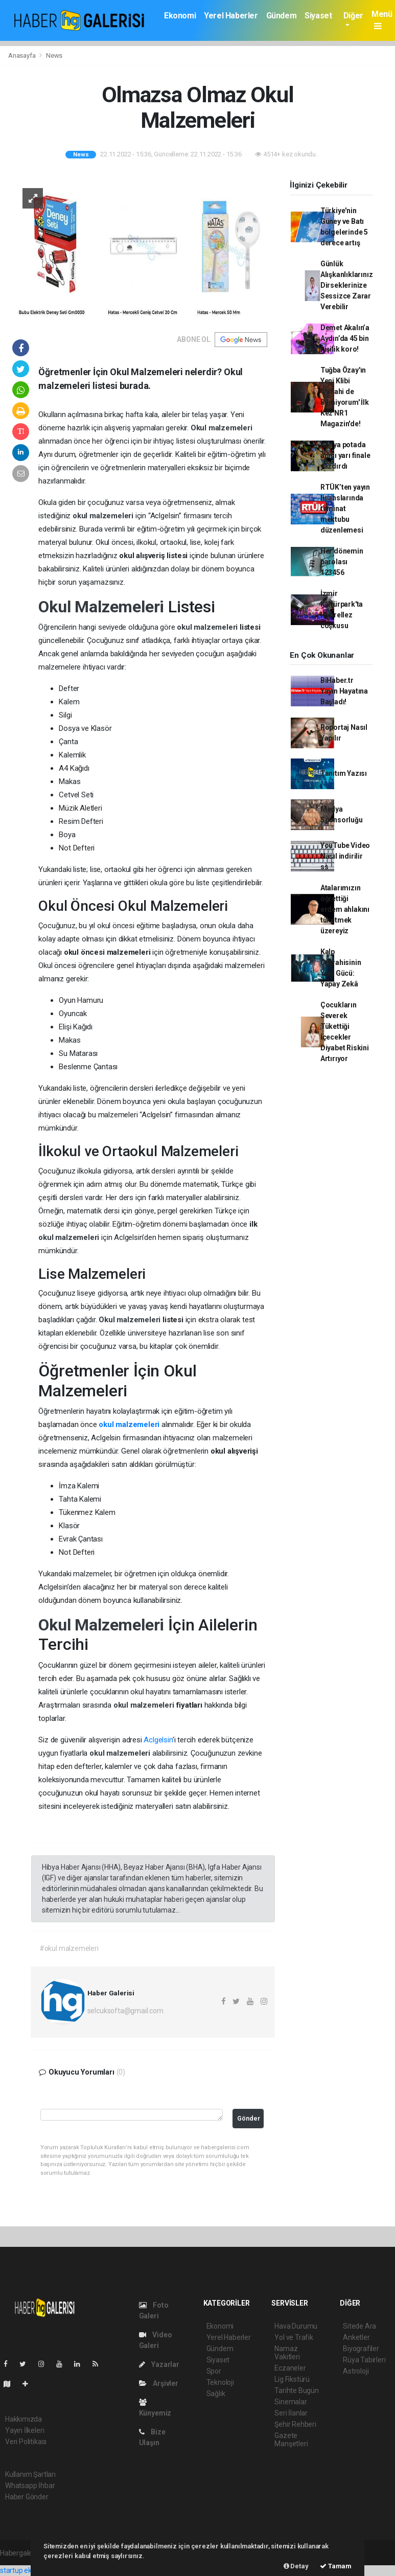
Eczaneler (290, 2368)
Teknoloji (220, 2382)
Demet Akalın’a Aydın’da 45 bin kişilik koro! (344, 338)
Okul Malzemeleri (103, 606)
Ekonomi (180, 15)
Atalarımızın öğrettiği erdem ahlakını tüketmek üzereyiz (344, 909)
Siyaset (318, 15)
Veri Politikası (26, 2441)
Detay (296, 2566)
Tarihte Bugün (296, 2390)
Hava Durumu (295, 2326)
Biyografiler (361, 2348)
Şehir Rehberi (295, 2424)
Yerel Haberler (231, 15)
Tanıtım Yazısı (343, 773)
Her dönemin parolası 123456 (341, 562)
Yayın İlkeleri (24, 2430)
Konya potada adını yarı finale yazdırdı (345, 455)
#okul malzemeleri (69, 1948)
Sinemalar (290, 2402)
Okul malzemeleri (221, 427)
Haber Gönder (27, 2497)
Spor (213, 2371)
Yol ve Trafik (293, 2337)
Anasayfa (22, 55)
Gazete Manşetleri (291, 2439)
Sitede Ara (359, 2326)
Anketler (356, 2337)
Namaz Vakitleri (286, 2352)
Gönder (248, 2118)
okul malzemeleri (104, 515)
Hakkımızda (23, 2419)
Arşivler (158, 2383)
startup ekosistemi (29, 2570)
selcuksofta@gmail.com (125, 2011)
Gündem (281, 15)
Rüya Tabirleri (364, 2360)
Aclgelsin (158, 1739)
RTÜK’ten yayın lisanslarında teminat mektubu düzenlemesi (345, 508)
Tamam (336, 2566)
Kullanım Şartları (30, 2474)
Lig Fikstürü (292, 2379)
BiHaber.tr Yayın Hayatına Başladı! (344, 691)
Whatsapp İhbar (30, 2485)
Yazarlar (159, 2364)
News (54, 55)
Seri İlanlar (291, 2413)
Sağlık (215, 2393)
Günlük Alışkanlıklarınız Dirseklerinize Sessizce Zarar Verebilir (346, 285)
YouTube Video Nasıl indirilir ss (345, 856)
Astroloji (355, 2371)
